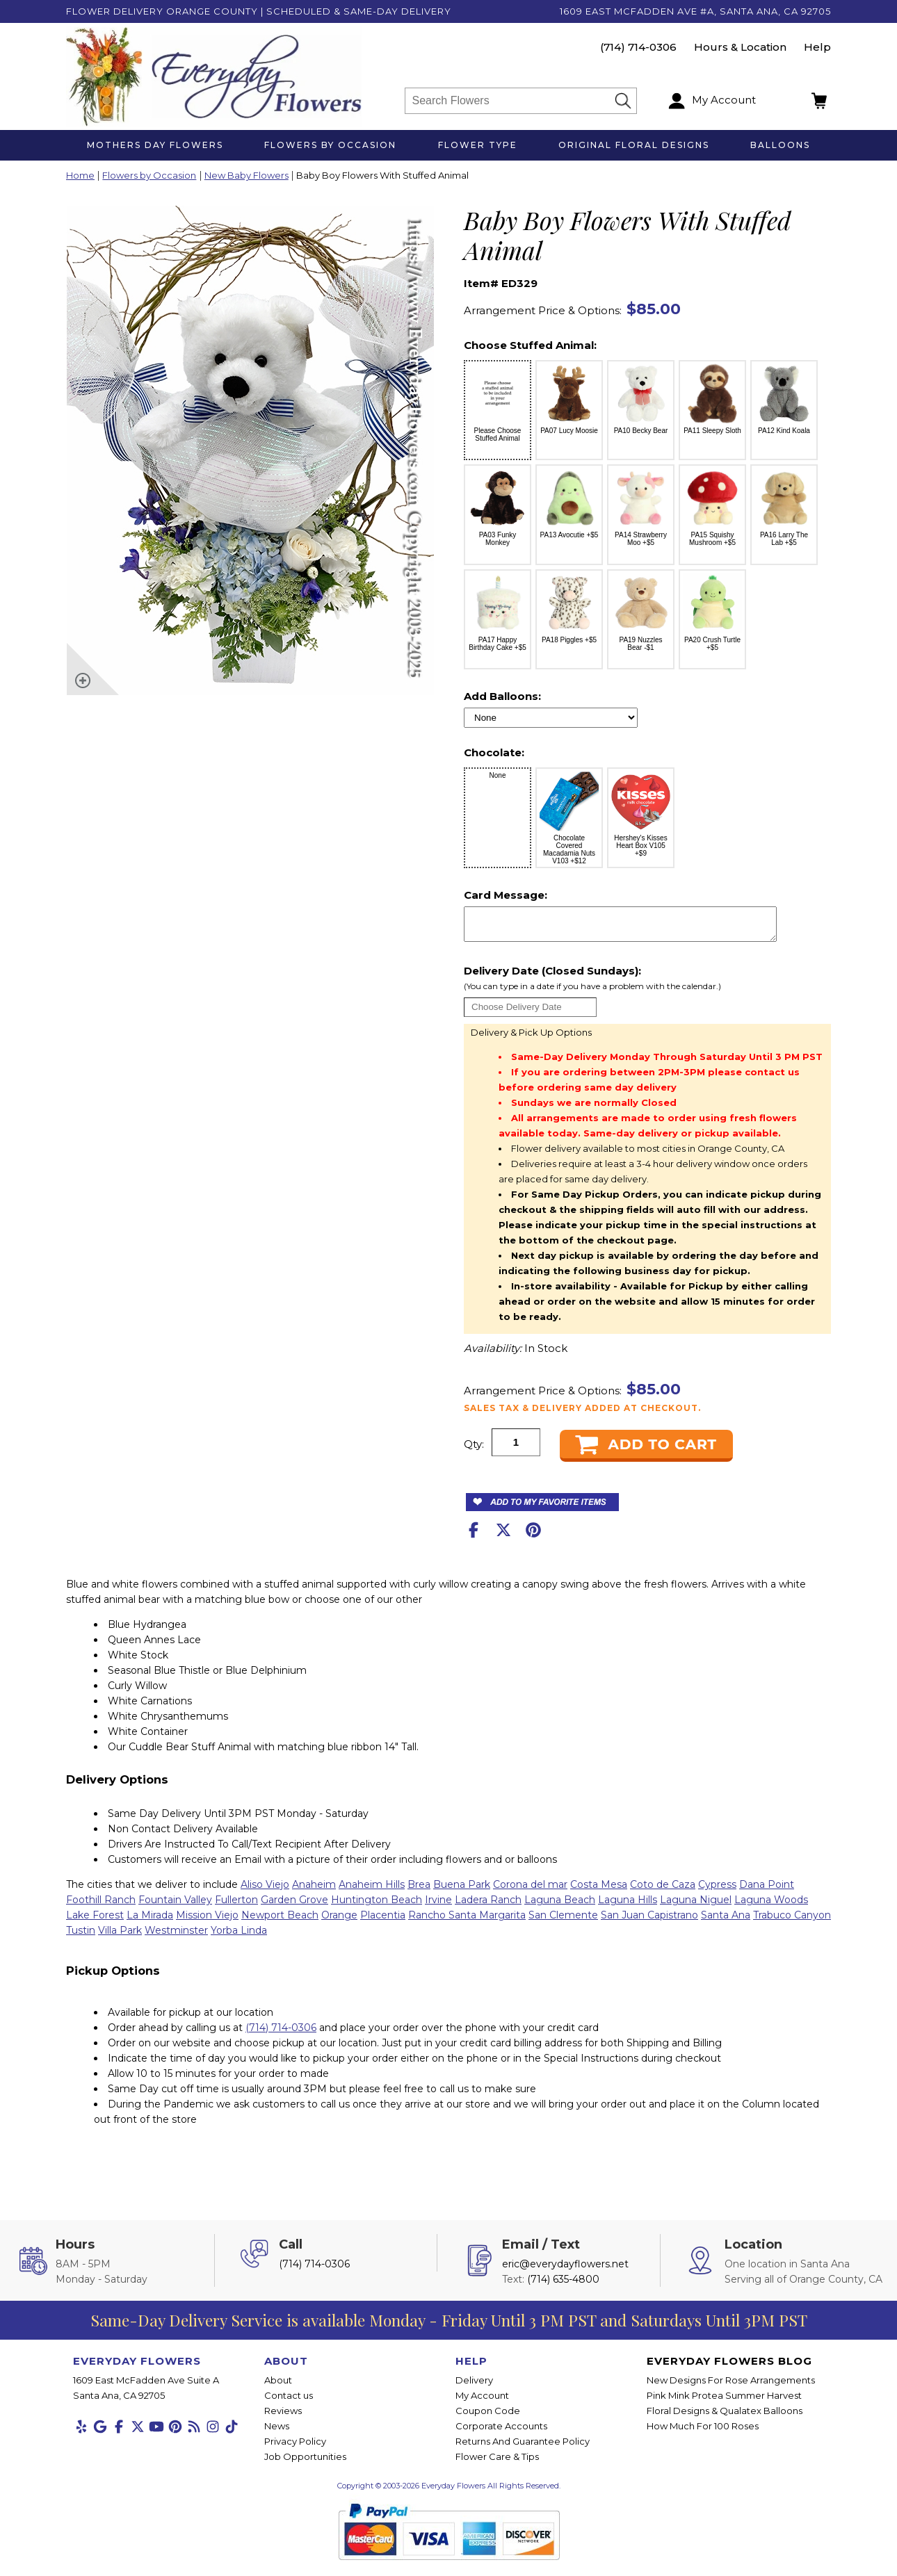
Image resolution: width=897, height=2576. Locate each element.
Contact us (288, 2401)
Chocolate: (494, 752)
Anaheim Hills (372, 1890)
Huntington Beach (376, 1906)
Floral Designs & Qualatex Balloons (724, 2416)
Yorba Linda (239, 1936)
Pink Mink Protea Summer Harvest (724, 2401)
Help (817, 47)
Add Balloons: (502, 696)
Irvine (438, 1906)
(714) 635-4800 (563, 2285)
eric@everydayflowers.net (565, 2270)
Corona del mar (530, 1890)
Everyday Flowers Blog (729, 2367)
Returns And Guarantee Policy (522, 2447)
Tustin (80, 1936)
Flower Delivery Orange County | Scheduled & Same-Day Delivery (258, 11)
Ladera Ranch (488, 1906)
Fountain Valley (175, 1906)
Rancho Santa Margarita (467, 1921)
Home (80, 176)
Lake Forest (95, 1921)
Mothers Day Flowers (155, 145)
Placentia (382, 1921)
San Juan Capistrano (649, 1921)
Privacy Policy (295, 2447)
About (278, 2386)
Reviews (283, 2416)
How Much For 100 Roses (703, 2432)
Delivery (474, 2386)
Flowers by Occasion (330, 145)
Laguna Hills (627, 1906)
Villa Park (120, 1936)
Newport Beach (279, 1921)
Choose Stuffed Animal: (530, 345)
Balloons (780, 145)
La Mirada (150, 1921)
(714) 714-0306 (638, 47)
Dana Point (766, 1890)
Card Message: (505, 895)
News (276, 2432)
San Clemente (563, 1921)
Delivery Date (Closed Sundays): (645, 985)
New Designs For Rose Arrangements (731, 2386)
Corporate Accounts (501, 2432)
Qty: (474, 1450)
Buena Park (461, 1890)
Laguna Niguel (696, 1906)
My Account (482, 2401)
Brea (418, 1890)
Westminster (176, 1936)
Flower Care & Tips (497, 2462)
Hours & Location (740, 47)
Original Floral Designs (633, 145)
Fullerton (236, 1906)
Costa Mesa (598, 1890)
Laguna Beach (559, 1906)
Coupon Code (487, 2416)
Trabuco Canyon (792, 1921)
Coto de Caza (662, 1890)
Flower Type (477, 145)
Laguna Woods (771, 1906)
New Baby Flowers (246, 176)
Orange (339, 1921)
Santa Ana (725, 1921)
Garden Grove (294, 1906)
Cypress (717, 1890)
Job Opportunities (305, 2462)
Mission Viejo (207, 1921)
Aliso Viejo (265, 1890)
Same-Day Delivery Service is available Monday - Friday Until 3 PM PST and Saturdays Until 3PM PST (448, 2326)
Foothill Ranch (101, 1906)
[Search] (509, 100)
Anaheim (314, 1890)
